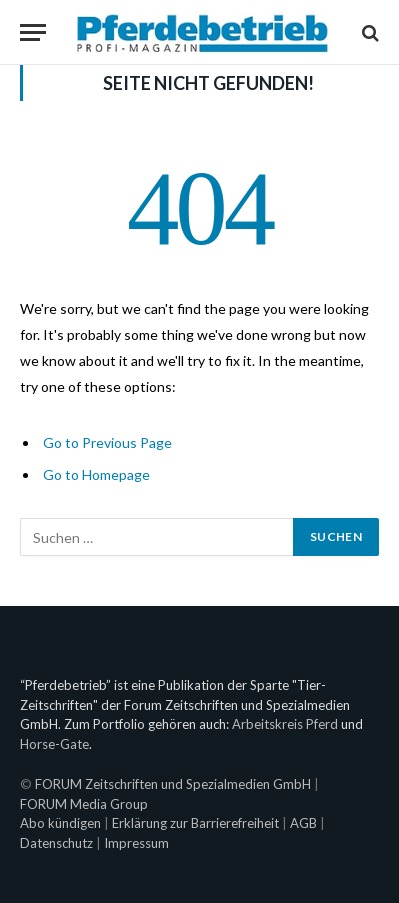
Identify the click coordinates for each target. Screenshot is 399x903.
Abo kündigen (60, 823)
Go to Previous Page (107, 442)
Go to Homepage (96, 474)
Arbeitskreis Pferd (285, 724)
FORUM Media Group (84, 804)
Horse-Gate (54, 744)
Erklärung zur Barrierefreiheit (195, 823)
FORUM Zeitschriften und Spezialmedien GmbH (173, 784)
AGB (303, 823)
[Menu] (33, 32)
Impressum (136, 843)
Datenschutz (56, 843)
